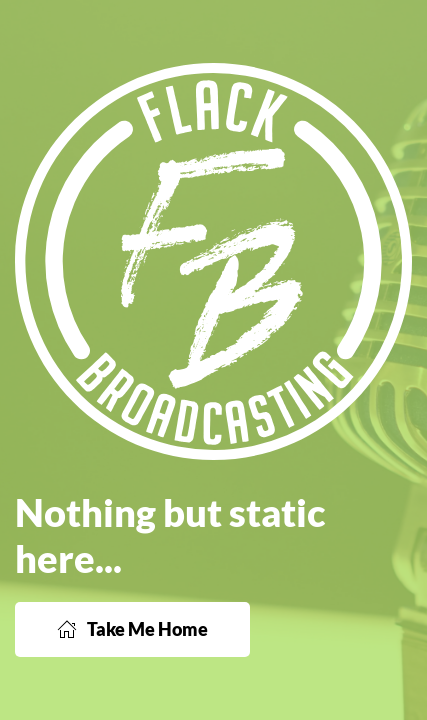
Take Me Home (132, 629)
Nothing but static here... (170, 535)
